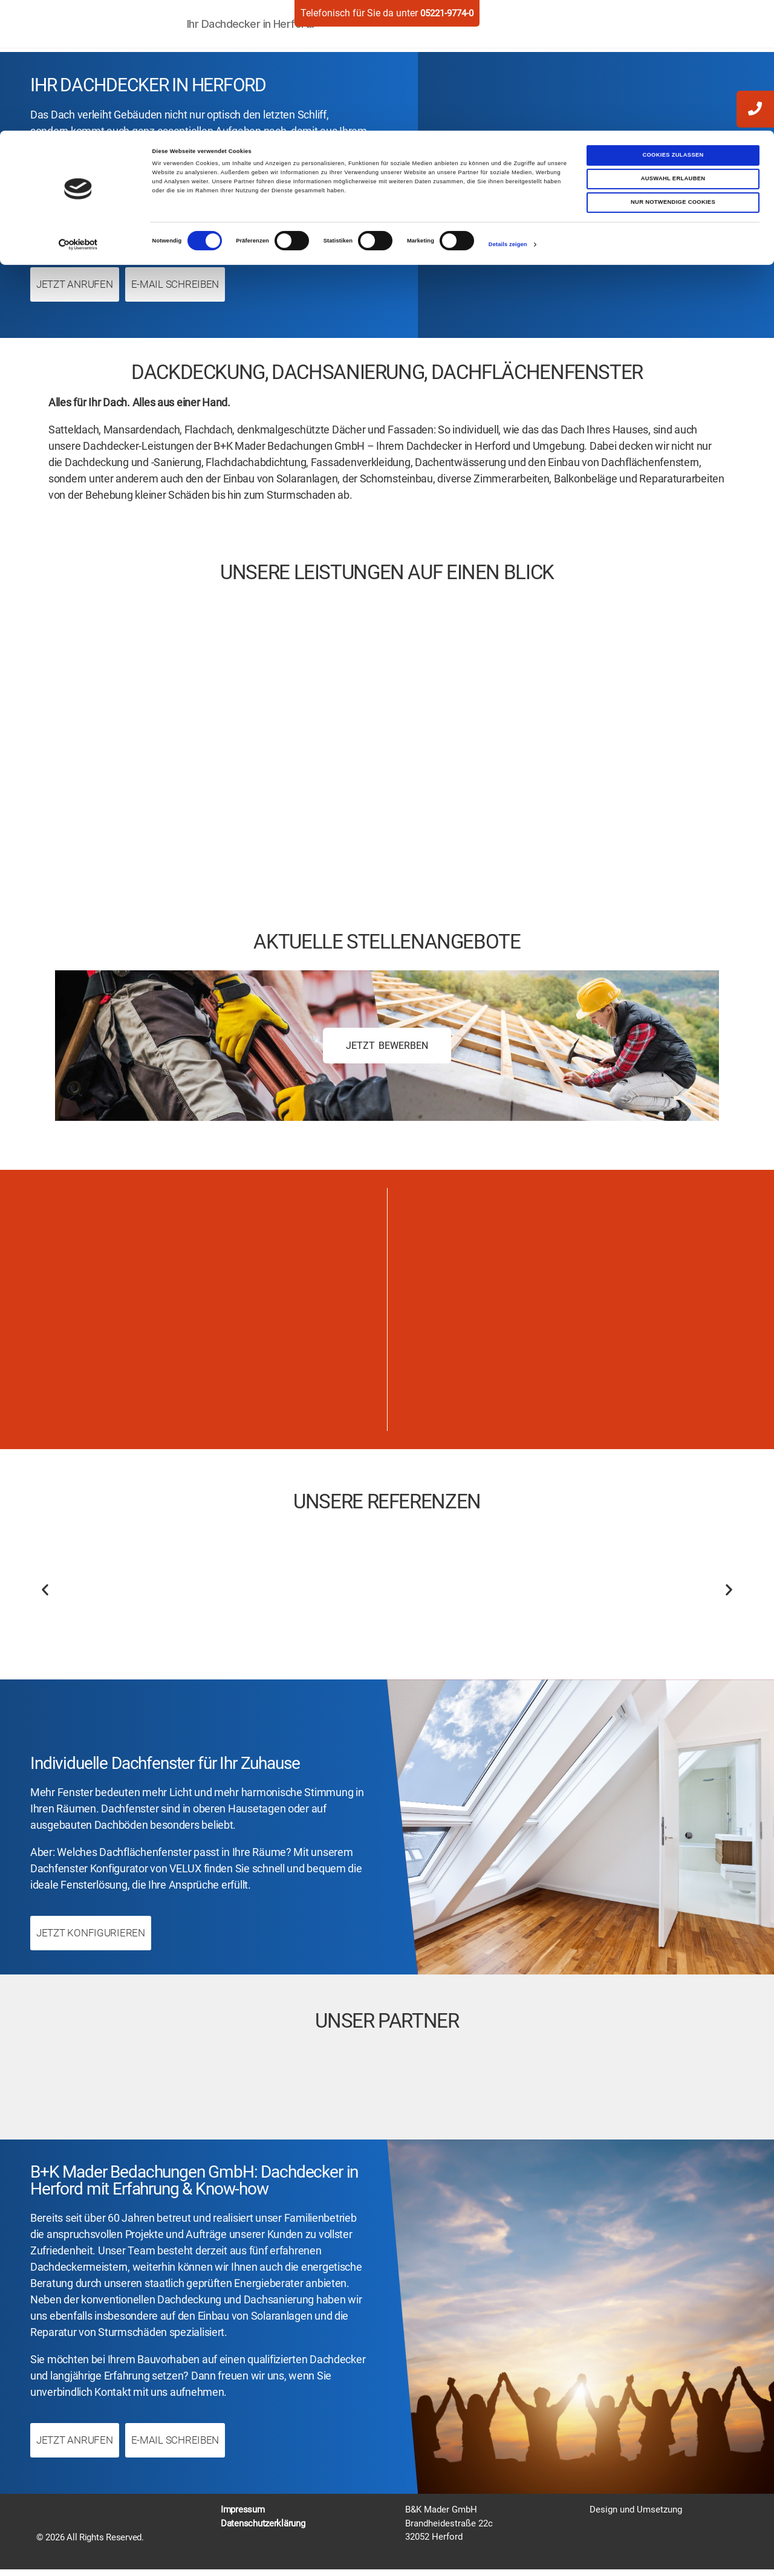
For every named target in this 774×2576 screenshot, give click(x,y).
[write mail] (755, 158)
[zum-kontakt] (755, 159)
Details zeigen (508, 114)
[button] (45, 1595)
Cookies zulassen (672, 24)
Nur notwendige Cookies (673, 72)
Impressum (243, 2516)
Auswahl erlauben (673, 48)
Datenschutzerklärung (263, 2530)
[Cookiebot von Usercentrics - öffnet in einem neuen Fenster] (78, 114)
